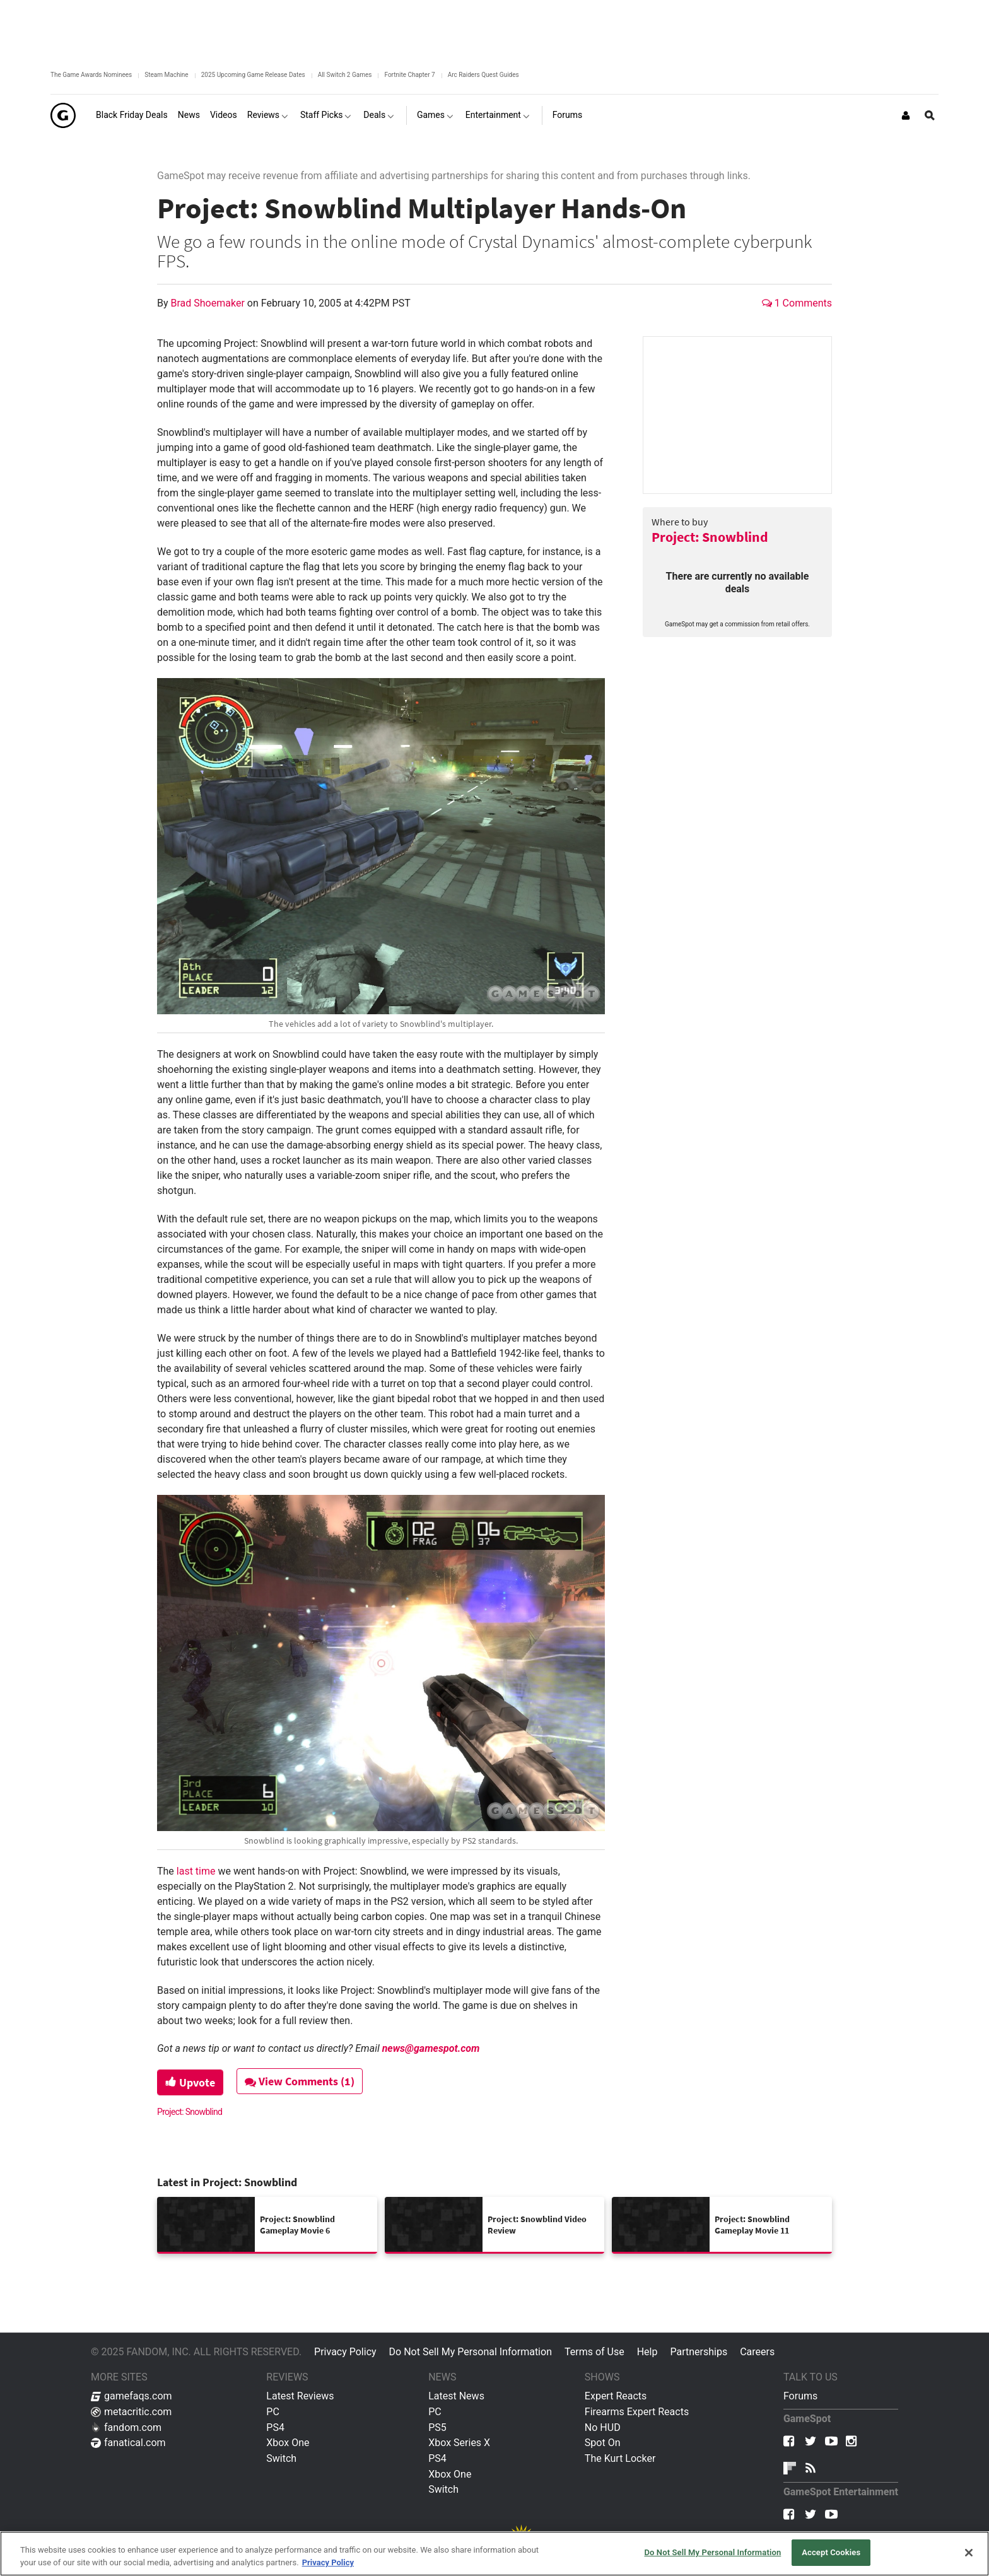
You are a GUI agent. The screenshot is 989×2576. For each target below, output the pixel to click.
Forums (800, 2396)
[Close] (969, 2553)
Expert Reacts (616, 2396)
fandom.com (126, 2427)
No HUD (603, 2427)
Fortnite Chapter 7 (409, 74)
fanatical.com (128, 2443)
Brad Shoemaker (209, 303)
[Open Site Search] (930, 115)
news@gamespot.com (431, 2048)
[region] (494, 2553)
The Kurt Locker (620, 2458)
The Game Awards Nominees (91, 74)
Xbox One (287, 2443)
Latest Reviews (300, 2396)
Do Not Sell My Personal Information (470, 2352)
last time (196, 1871)
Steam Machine (166, 74)
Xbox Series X (459, 2443)
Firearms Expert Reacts (637, 2412)
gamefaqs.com (131, 2396)
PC (272, 2412)
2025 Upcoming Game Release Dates (253, 74)
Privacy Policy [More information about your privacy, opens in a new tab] (328, 2562)
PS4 (275, 2427)
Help (647, 2352)
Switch (281, 2458)
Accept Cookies (831, 2552)
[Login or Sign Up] (906, 115)
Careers (757, 2352)
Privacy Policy (345, 2352)
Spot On (603, 2443)
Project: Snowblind (710, 537)
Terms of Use (594, 2352)
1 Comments (797, 303)
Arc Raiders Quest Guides (483, 74)
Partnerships (698, 2352)
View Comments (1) (299, 2081)
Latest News (456, 2396)
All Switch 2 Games (345, 74)
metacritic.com (131, 2412)
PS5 (437, 2427)
